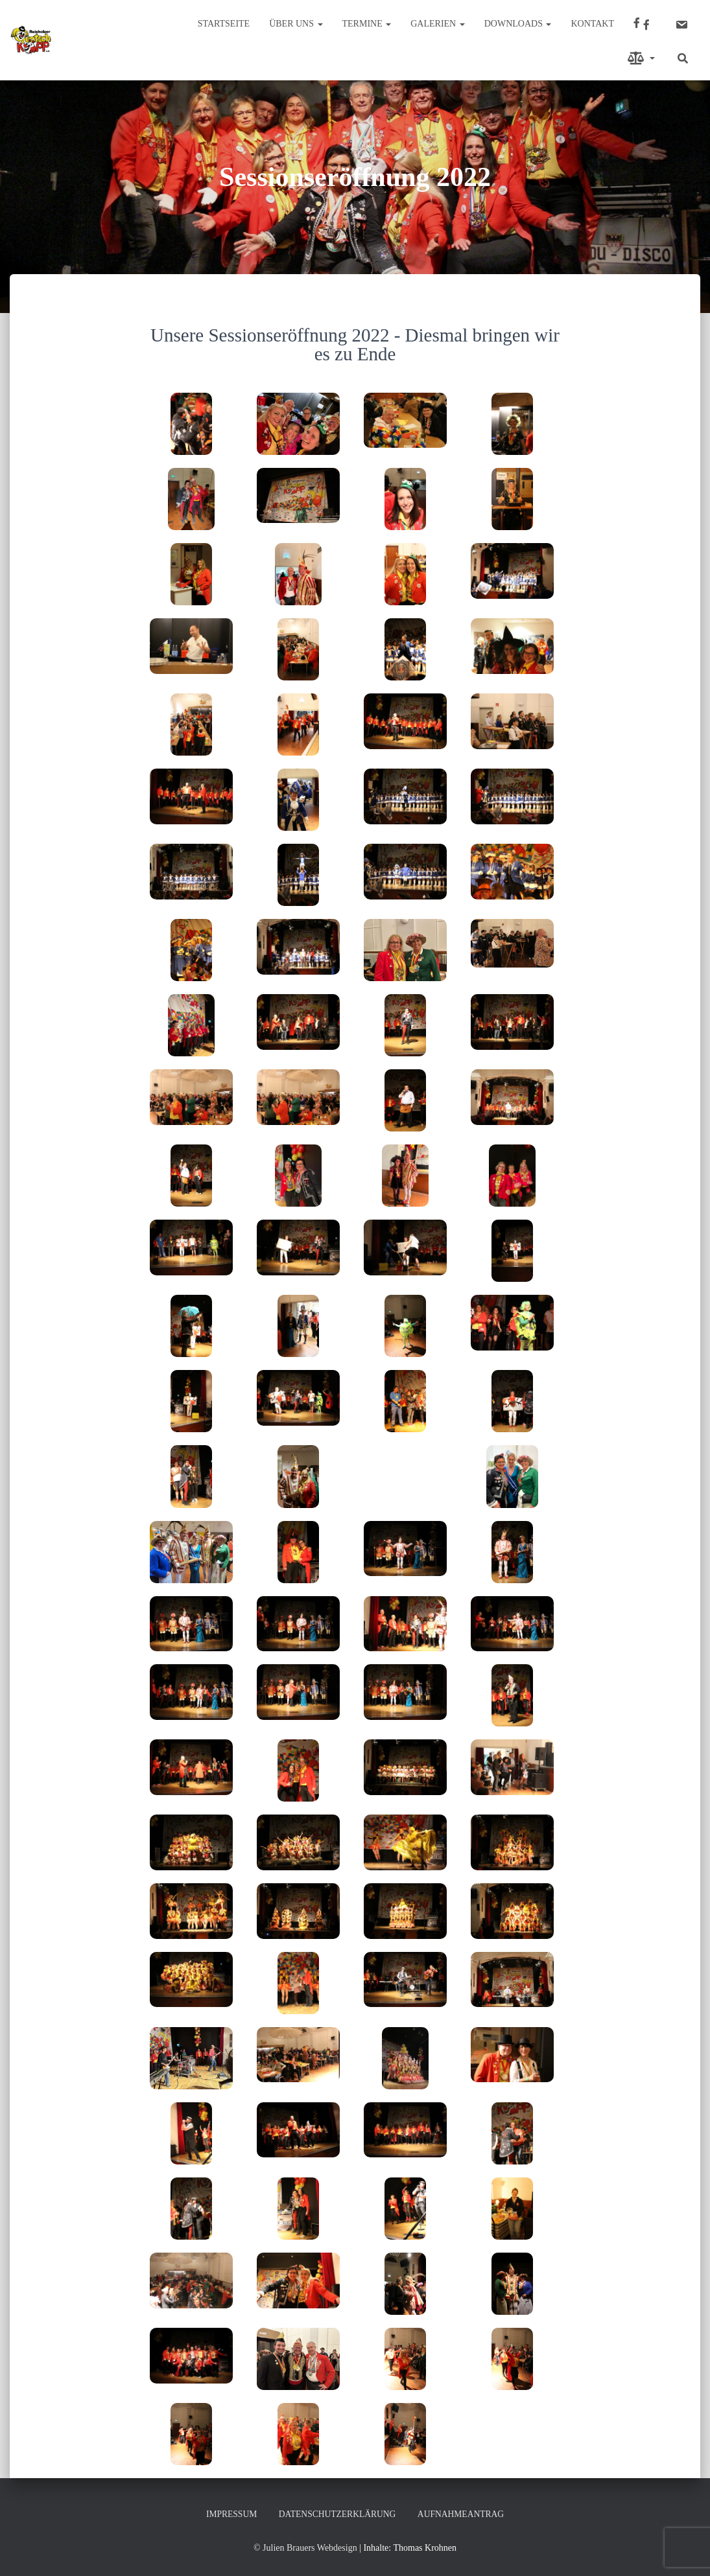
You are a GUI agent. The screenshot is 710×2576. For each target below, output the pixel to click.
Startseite (224, 24)
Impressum (228, 2514)
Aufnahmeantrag (463, 2514)
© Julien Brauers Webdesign (305, 2548)
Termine (367, 24)
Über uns (295, 24)
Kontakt (592, 24)
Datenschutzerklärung (336, 2514)
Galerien (437, 24)
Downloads (518, 24)
